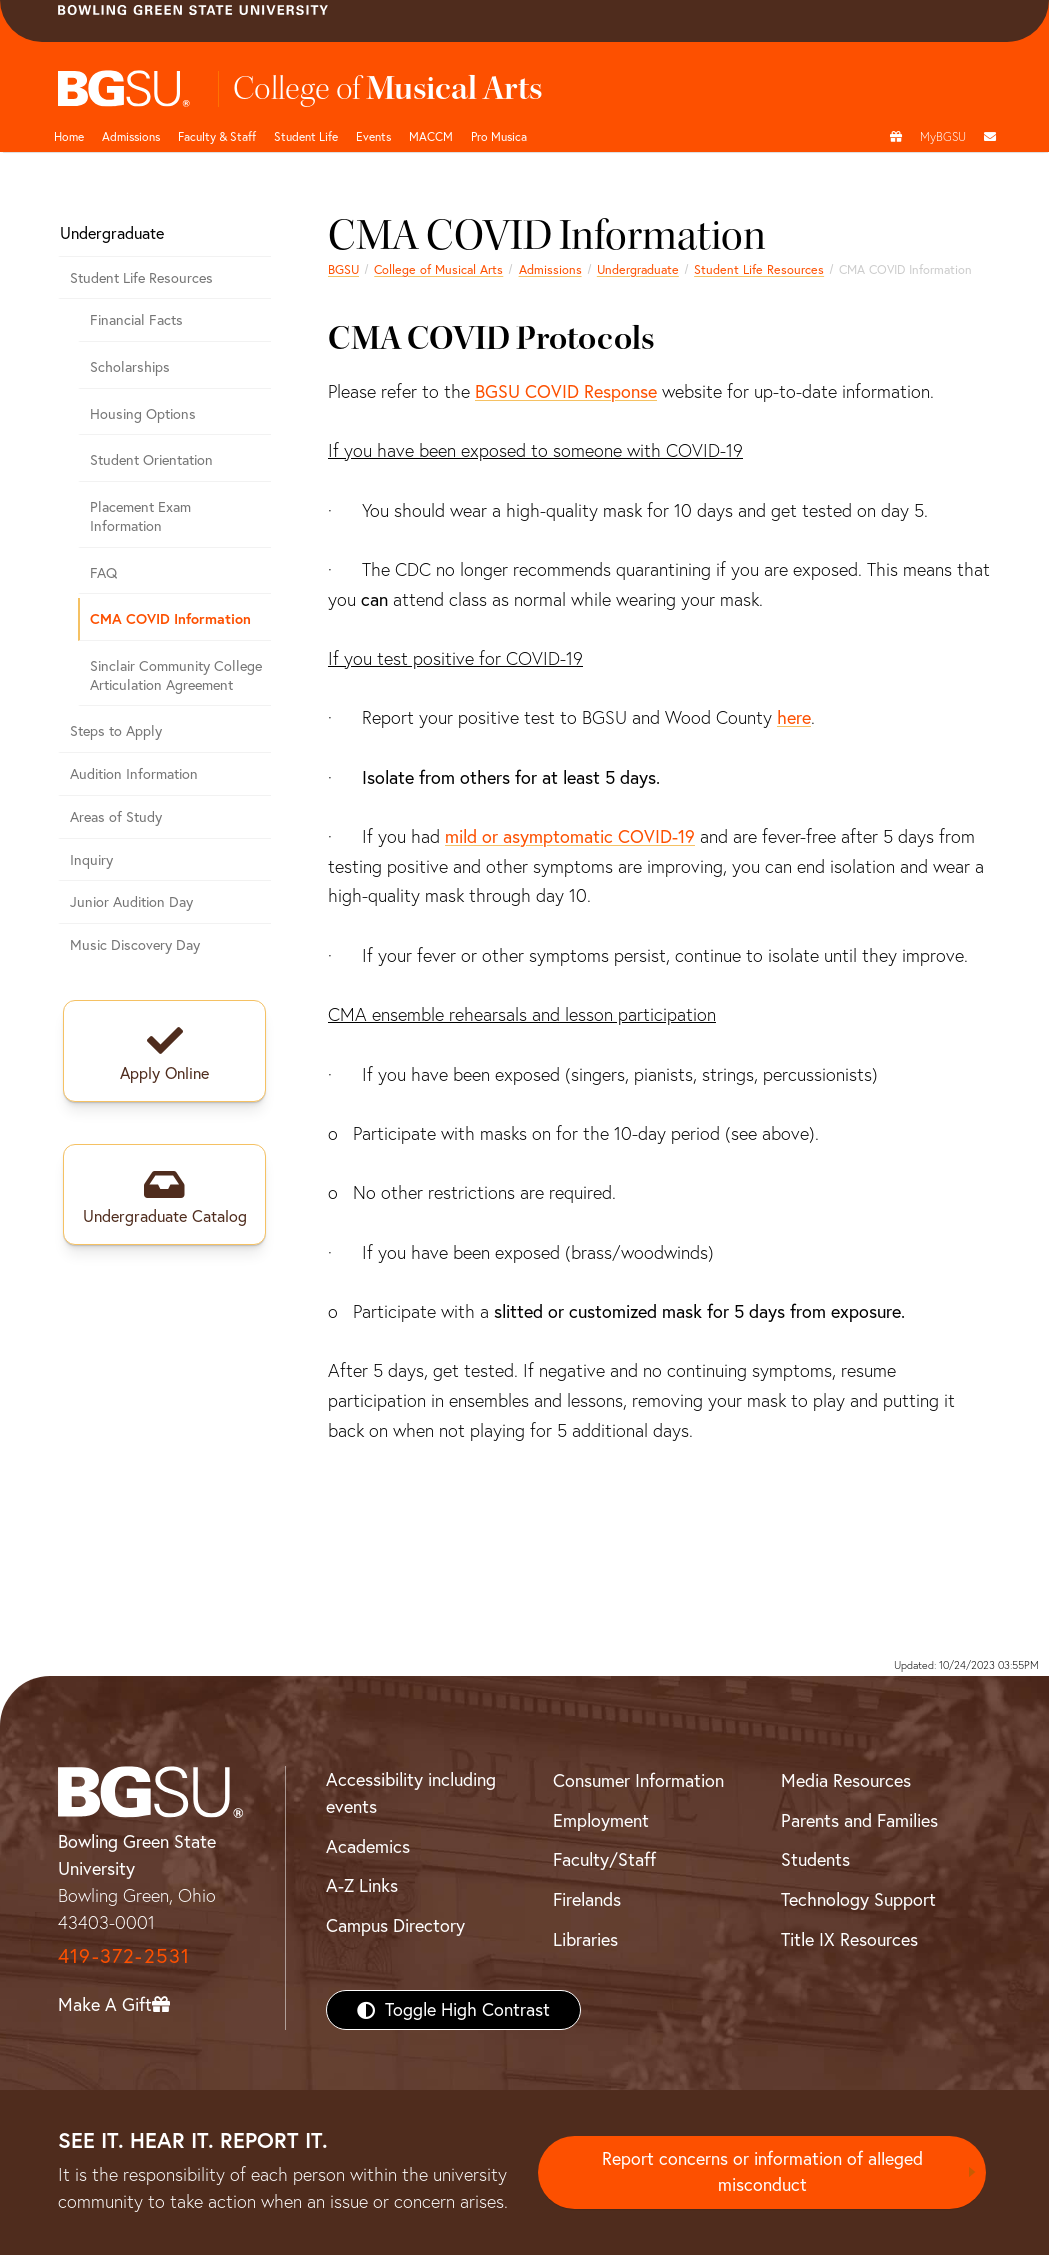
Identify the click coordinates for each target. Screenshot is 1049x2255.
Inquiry (91, 860)
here (794, 717)
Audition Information (134, 774)
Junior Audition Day (131, 902)
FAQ (103, 573)
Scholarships (130, 367)
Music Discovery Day (135, 945)
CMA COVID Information (170, 618)
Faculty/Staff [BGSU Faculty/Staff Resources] (604, 1859)
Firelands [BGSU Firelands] (587, 1899)
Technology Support (858, 1899)
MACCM (431, 136)
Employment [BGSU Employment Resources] (601, 1820)
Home (69, 136)
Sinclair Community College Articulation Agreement (176, 675)
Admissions (131, 136)
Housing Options (143, 414)
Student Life (306, 136)
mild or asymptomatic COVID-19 (570, 836)
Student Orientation (151, 460)
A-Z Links (362, 1885)
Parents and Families (859, 1820)
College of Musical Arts (438, 269)
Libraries (585, 1939)
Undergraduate (638, 269)
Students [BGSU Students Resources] (815, 1859)
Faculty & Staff (217, 136)
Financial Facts (136, 320)
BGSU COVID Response (566, 391)
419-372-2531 (124, 1955)
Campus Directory (395, 1925)
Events (373, 136)
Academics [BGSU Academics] (368, 1846)
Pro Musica (499, 136)
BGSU (343, 269)
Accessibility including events (411, 1793)
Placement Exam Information (140, 516)
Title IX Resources (849, 1939)
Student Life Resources (759, 269)
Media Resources (846, 1780)
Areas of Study (116, 817)
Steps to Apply (116, 731)
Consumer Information (638, 1780)
